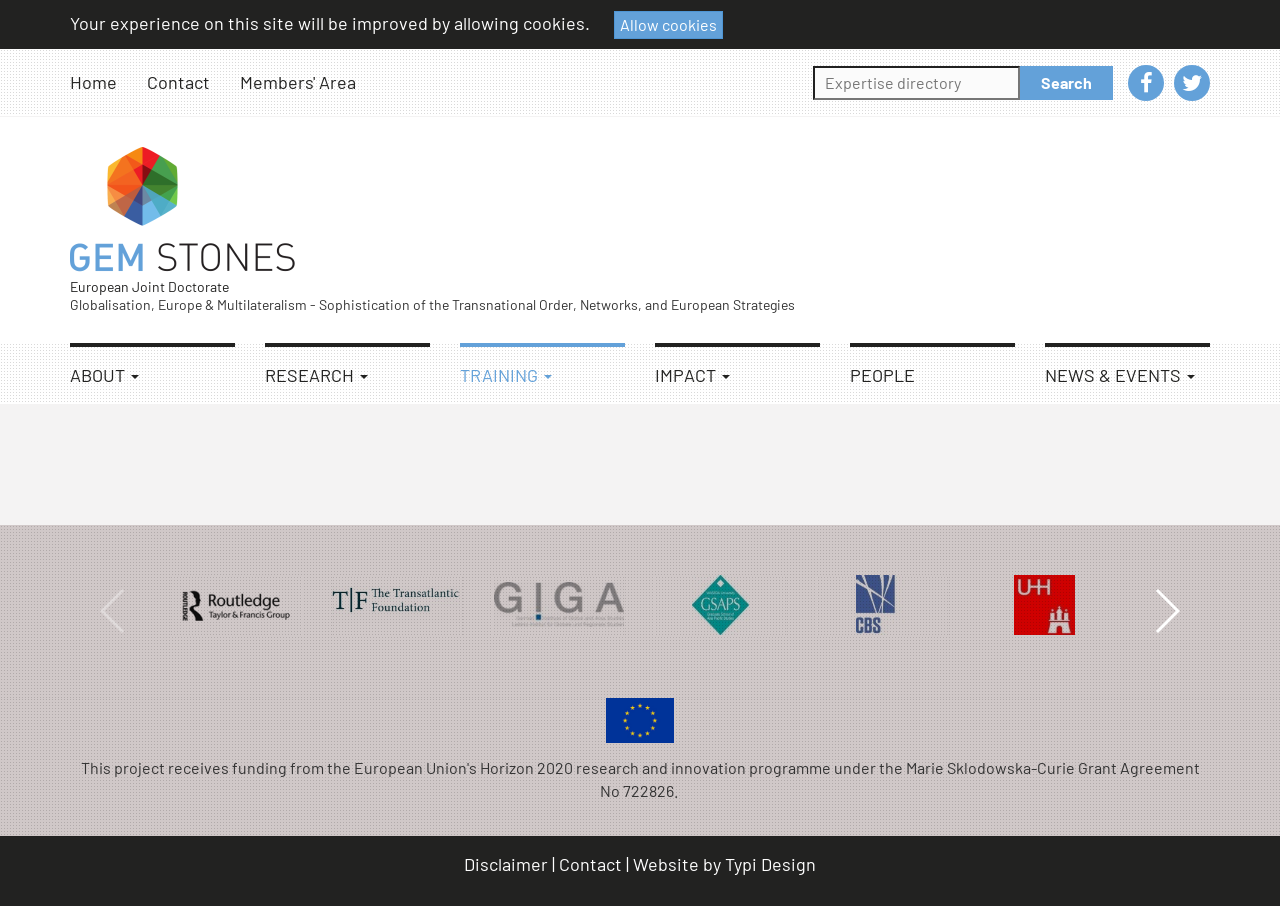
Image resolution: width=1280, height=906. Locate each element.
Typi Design (770, 864)
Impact (692, 375)
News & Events (1120, 375)
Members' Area (298, 82)
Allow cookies (668, 24)
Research (316, 375)
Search (1066, 82)
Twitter (1192, 83)
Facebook (1146, 83)
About (104, 375)
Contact (178, 82)
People (882, 375)
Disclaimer (506, 864)
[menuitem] (108, 82)
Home (93, 82)
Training (506, 375)
